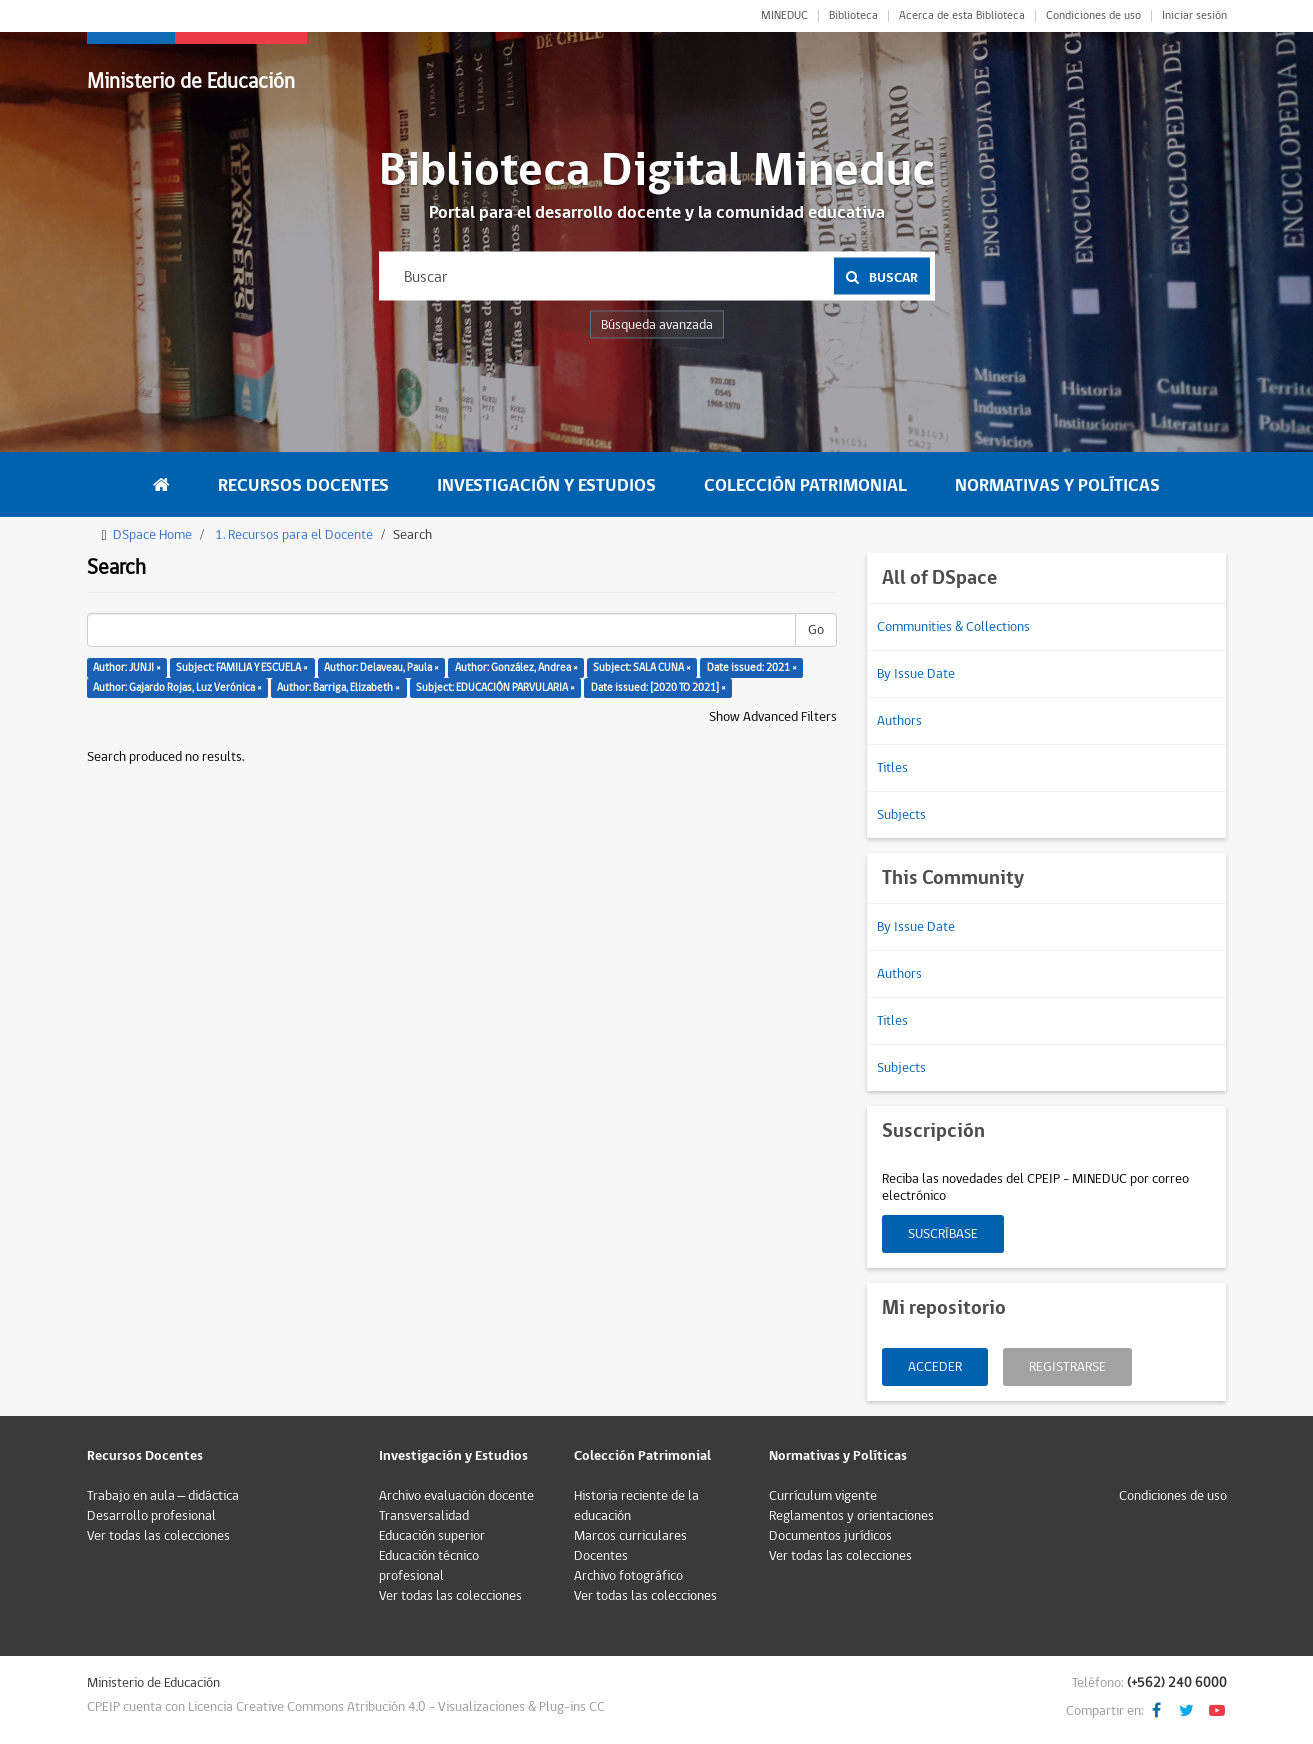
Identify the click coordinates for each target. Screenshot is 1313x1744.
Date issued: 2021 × (752, 667)
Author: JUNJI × (127, 667)
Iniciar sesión (1194, 16)
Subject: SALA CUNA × (642, 667)
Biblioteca (853, 16)
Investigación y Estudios (546, 485)
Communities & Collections (953, 627)
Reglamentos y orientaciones (851, 1516)
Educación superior (432, 1536)
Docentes (601, 1556)
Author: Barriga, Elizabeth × (338, 687)
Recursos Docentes (303, 485)
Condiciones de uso (1093, 16)
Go (816, 630)
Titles (892, 768)
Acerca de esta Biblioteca (962, 16)
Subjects (901, 815)
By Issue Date (916, 674)
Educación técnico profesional (429, 1566)
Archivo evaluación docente (456, 1496)
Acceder (935, 1367)
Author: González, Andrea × (516, 667)
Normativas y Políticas (1057, 485)
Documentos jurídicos (830, 1536)
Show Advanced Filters (773, 717)
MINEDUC (784, 16)
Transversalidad (424, 1516)
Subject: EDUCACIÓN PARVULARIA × (495, 687)
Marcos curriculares (630, 1536)
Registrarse (1067, 1367)
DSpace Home (152, 535)
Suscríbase (943, 1234)
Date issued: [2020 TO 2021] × (658, 687)
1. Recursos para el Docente (294, 535)
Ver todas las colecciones (158, 1536)
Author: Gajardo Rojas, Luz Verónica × (177, 687)
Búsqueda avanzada (657, 325)
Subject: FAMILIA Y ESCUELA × (242, 667)
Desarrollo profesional (151, 1516)
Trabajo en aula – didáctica (163, 1496)
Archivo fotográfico (628, 1576)
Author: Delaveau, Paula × (381, 667)
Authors (899, 721)
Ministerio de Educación (191, 81)
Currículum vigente (823, 1496)
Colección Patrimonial (805, 485)
